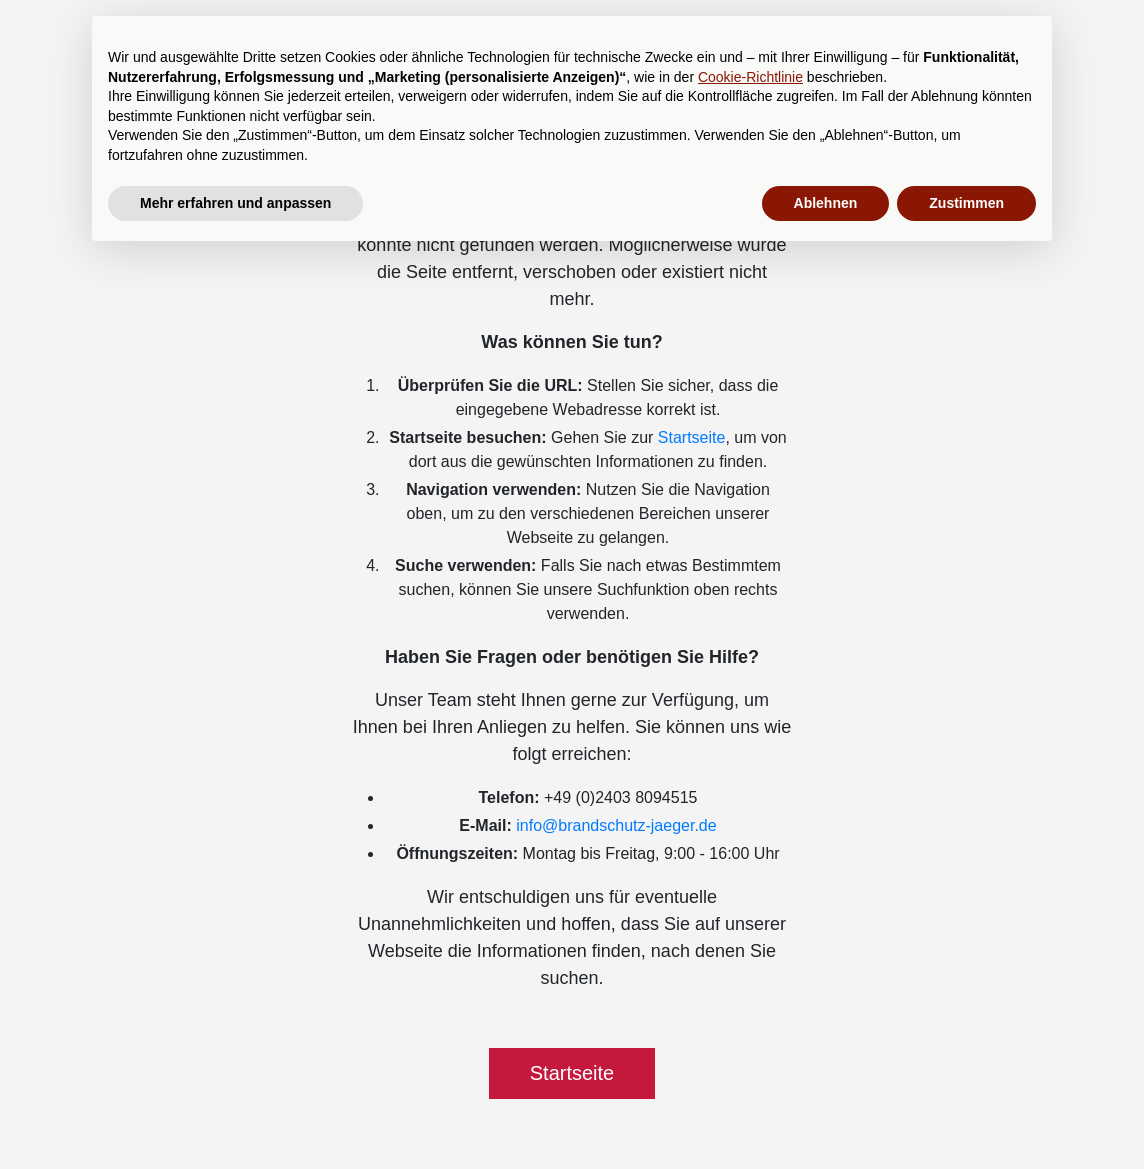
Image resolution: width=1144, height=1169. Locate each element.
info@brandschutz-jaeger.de (616, 825)
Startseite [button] (572, 1073)
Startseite (692, 437)
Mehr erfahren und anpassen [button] (235, 203)
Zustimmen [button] (966, 203)
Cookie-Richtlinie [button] (750, 77)
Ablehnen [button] (826, 203)
